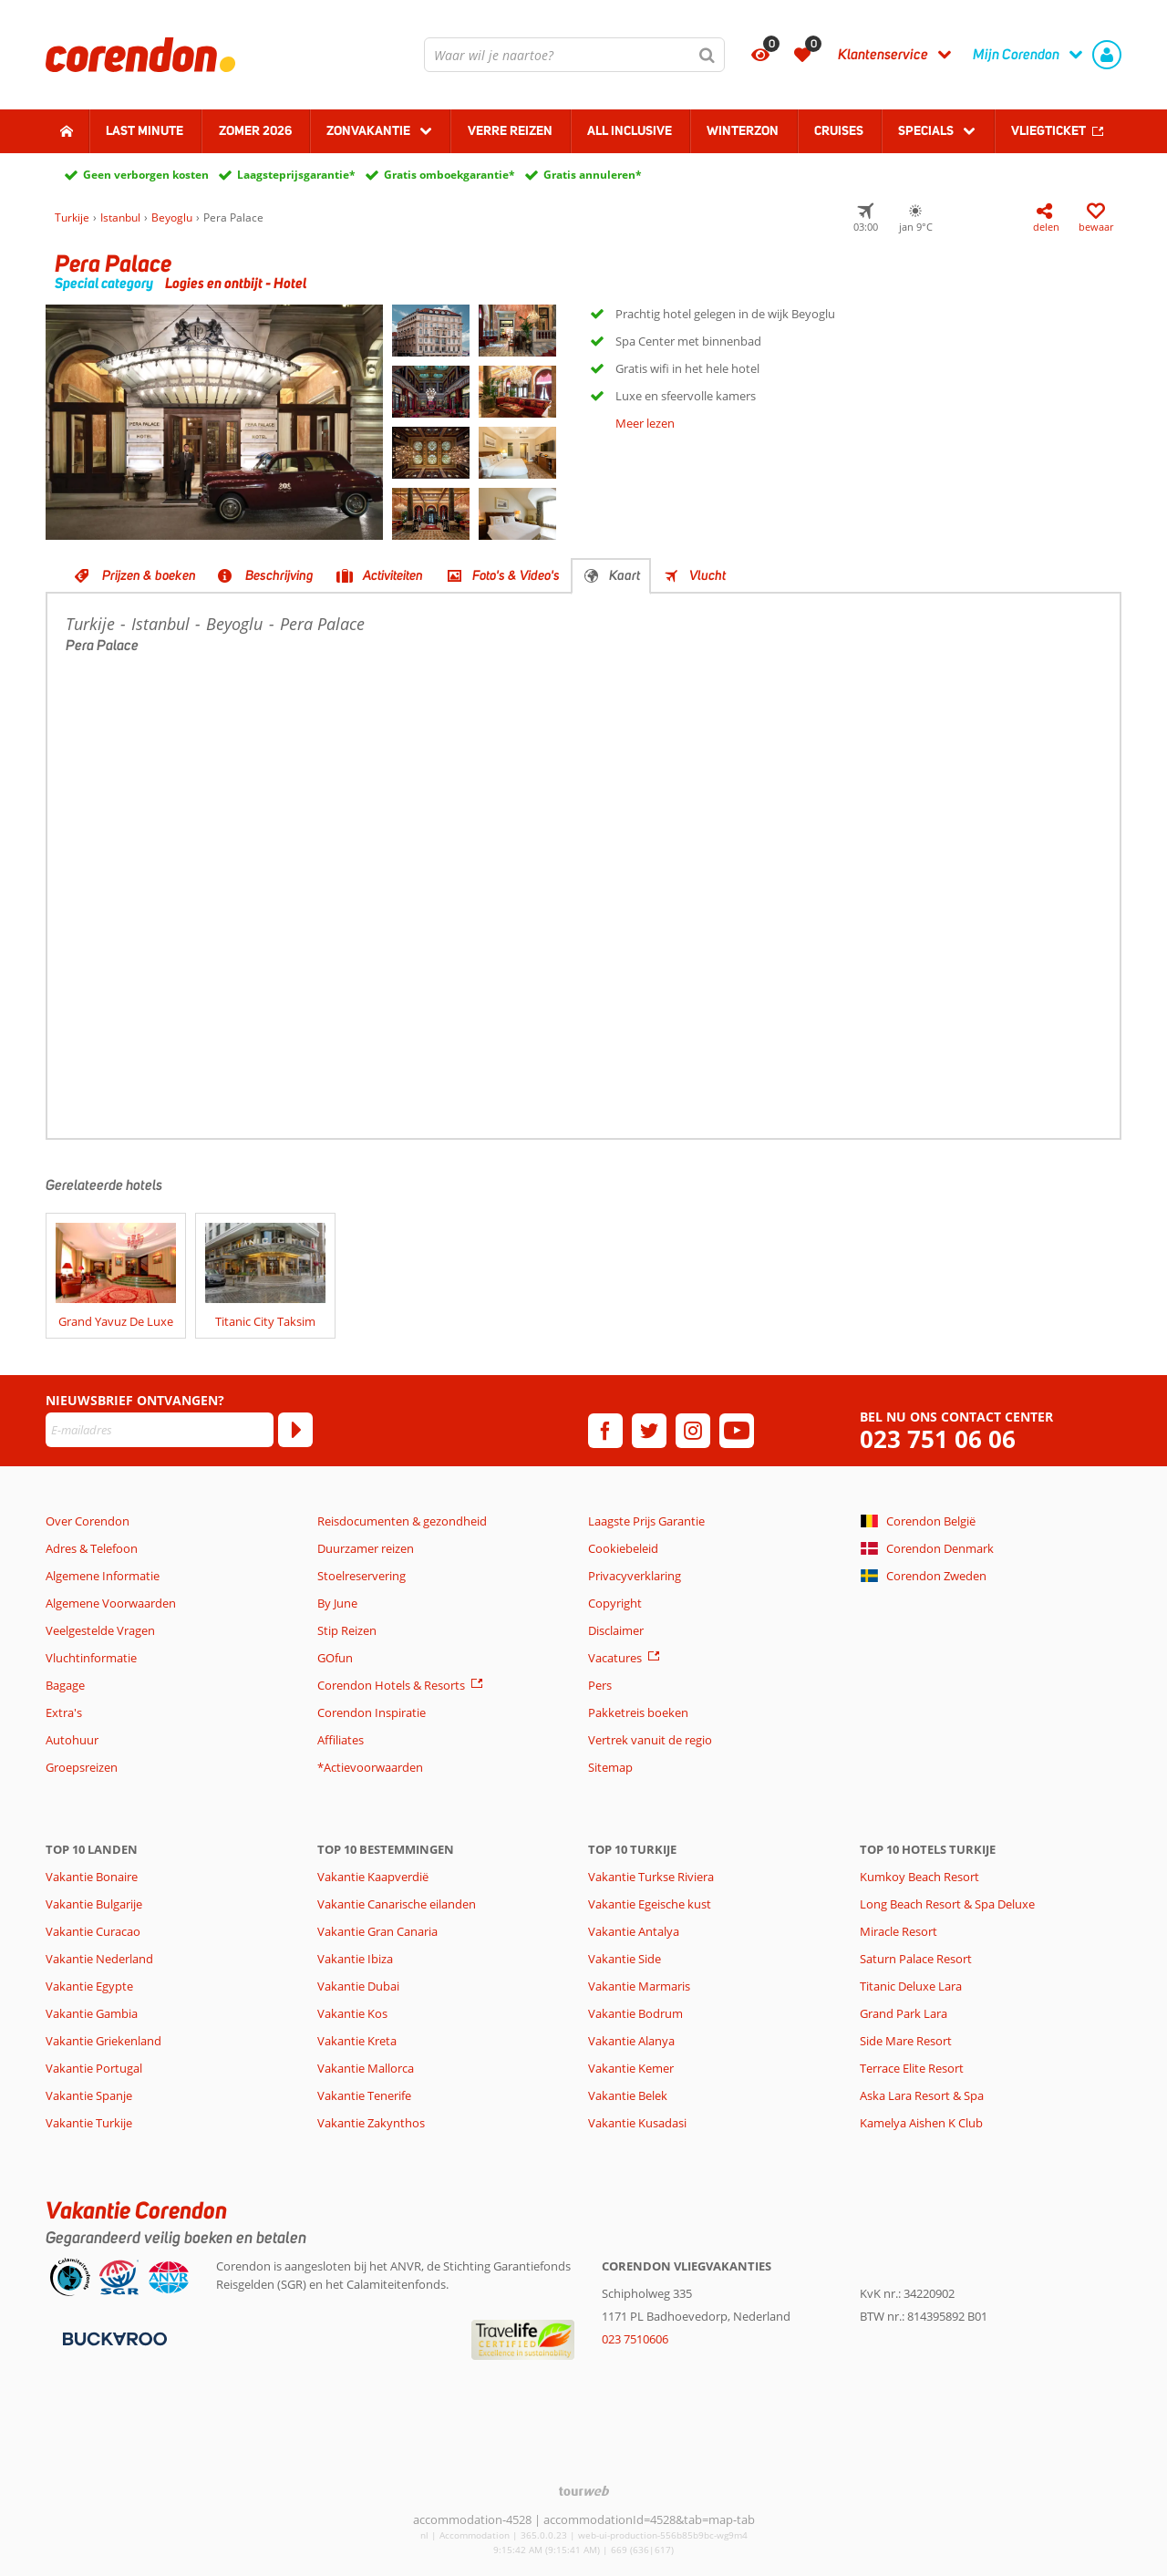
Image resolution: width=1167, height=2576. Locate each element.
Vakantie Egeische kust (649, 1904)
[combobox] (574, 54)
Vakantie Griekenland (103, 2041)
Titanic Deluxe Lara (911, 1986)
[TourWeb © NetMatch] (584, 2491)
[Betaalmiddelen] (112, 2338)
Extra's (64, 1712)
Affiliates (340, 1740)
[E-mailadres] (160, 1429)
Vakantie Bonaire (92, 1876)
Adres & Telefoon (92, 1548)
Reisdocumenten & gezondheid (402, 1521)
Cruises (838, 130)
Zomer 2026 (255, 130)
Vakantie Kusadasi (637, 2123)
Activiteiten (393, 575)
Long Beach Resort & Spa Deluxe (947, 1904)
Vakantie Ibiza (355, 1958)
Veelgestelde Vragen (100, 1630)
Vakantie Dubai (358, 1986)
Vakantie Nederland (99, 1958)
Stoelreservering (361, 1575)
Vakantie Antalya (633, 1931)
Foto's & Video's (516, 575)
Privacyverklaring (634, 1575)
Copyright (615, 1603)
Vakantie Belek (627, 2095)
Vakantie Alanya (631, 2041)
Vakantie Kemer (631, 2068)
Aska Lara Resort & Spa (922, 2095)
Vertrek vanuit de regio (650, 1740)
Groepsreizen (82, 1767)
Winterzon (743, 130)
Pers (600, 1685)
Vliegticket (1048, 130)
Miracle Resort (898, 1931)
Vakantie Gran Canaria (377, 1931)
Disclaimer (616, 1630)
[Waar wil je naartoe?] (574, 54)
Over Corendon (87, 1521)
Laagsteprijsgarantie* (296, 174)
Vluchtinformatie (91, 1658)
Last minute (144, 130)
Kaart (624, 575)
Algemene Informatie (103, 1575)
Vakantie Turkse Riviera (651, 1876)
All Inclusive (629, 130)
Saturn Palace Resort (916, 1958)
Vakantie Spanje (89, 2095)
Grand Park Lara (903, 2013)
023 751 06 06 (938, 1439)
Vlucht (707, 575)
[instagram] (693, 1430)
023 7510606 (635, 2339)
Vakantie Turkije (89, 2123)
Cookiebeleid (623, 1548)
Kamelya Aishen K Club (921, 2123)
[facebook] (605, 1430)
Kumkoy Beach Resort (919, 1876)
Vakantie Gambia (92, 2013)
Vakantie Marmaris (639, 1986)
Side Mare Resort (906, 2041)
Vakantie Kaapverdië (373, 1876)
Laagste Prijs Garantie (646, 1521)
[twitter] (649, 1430)
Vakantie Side (624, 1958)
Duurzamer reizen (365, 1548)
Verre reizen (510, 130)
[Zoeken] (707, 54)
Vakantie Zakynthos (371, 2123)
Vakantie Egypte (89, 1986)
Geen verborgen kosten (146, 174)
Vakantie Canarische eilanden (396, 1904)
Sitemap (610, 1767)
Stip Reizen (347, 1630)
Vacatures (615, 1658)
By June (337, 1603)
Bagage (65, 1685)
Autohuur (72, 1740)
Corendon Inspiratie (371, 1712)
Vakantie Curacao (93, 1931)
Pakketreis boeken (638, 1712)
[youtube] (736, 1430)
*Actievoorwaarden (370, 1767)
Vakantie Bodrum (635, 2013)
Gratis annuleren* (592, 174)
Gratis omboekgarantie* (449, 174)
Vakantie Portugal (94, 2068)
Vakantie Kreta (357, 2041)
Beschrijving (279, 575)
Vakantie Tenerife (364, 2095)
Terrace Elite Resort (912, 2068)
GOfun (335, 1658)
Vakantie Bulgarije (94, 1904)
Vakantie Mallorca (365, 2068)
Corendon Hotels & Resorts (391, 1685)
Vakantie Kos (352, 2013)
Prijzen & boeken (149, 575)
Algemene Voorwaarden (111, 1603)
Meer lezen (645, 423)
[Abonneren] (295, 1429)
